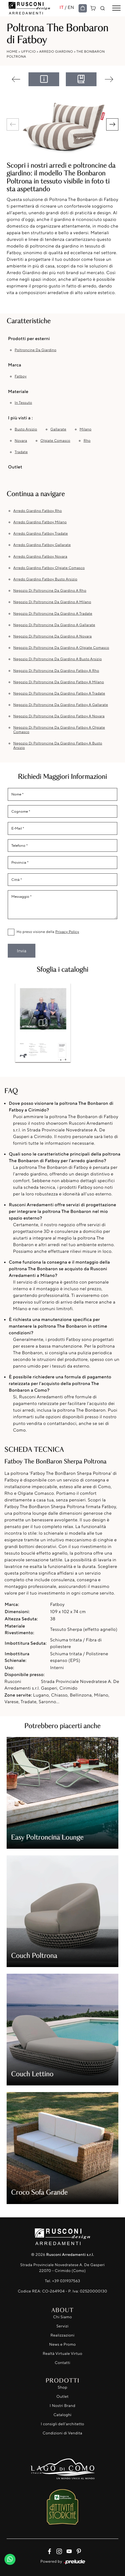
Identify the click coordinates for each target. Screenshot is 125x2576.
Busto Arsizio (26, 429)
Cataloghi (62, 2414)
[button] (112, 124)
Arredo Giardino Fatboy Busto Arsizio (45, 579)
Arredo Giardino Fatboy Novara (40, 556)
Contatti (62, 2362)
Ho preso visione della (48, 932)
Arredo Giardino (56, 51)
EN (70, 7)
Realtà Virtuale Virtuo (62, 2353)
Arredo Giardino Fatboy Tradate (40, 533)
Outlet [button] (15, 467)
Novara (21, 440)
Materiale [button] (18, 391)
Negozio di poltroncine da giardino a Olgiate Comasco (61, 648)
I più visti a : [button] (20, 417)
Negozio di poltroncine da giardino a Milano (52, 602)
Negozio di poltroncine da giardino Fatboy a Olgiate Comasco (59, 729)
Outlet (62, 2396)
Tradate (21, 452)
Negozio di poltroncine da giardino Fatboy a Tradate (59, 693)
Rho (87, 440)
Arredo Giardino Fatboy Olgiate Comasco (49, 568)
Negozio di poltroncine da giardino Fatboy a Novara (59, 716)
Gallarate (58, 429)
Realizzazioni (63, 2335)
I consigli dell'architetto (62, 2424)
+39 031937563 (66, 2281)
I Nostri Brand (62, 2405)
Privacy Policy (67, 932)
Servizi (62, 2326)
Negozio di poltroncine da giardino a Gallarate (54, 625)
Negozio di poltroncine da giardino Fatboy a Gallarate (60, 705)
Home (12, 51)
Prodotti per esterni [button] (29, 338)
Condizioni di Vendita (62, 2433)
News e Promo (62, 2344)
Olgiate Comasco (55, 440)
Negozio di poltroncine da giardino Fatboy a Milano (58, 682)
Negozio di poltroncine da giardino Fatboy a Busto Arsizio (57, 745)
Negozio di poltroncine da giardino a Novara (52, 636)
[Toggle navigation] (116, 8)
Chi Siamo (62, 2317)
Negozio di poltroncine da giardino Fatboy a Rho (56, 671)
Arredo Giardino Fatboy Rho (37, 511)
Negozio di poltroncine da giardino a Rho (49, 590)
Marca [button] (14, 365)
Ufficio (28, 51)
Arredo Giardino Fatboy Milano (40, 522)
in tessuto (23, 403)
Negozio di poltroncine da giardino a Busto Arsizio (57, 659)
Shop (62, 2387)
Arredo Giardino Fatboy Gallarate (42, 545)
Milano (86, 429)
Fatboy (21, 376)
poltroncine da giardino (35, 350)
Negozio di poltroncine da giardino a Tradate (52, 613)
